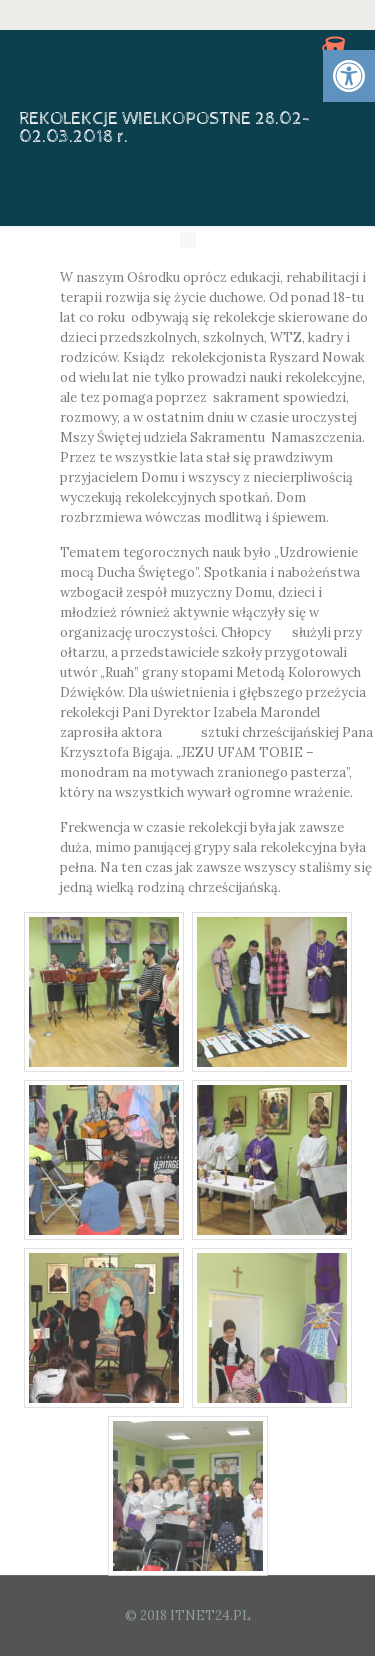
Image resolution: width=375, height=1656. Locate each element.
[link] (349, 76)
